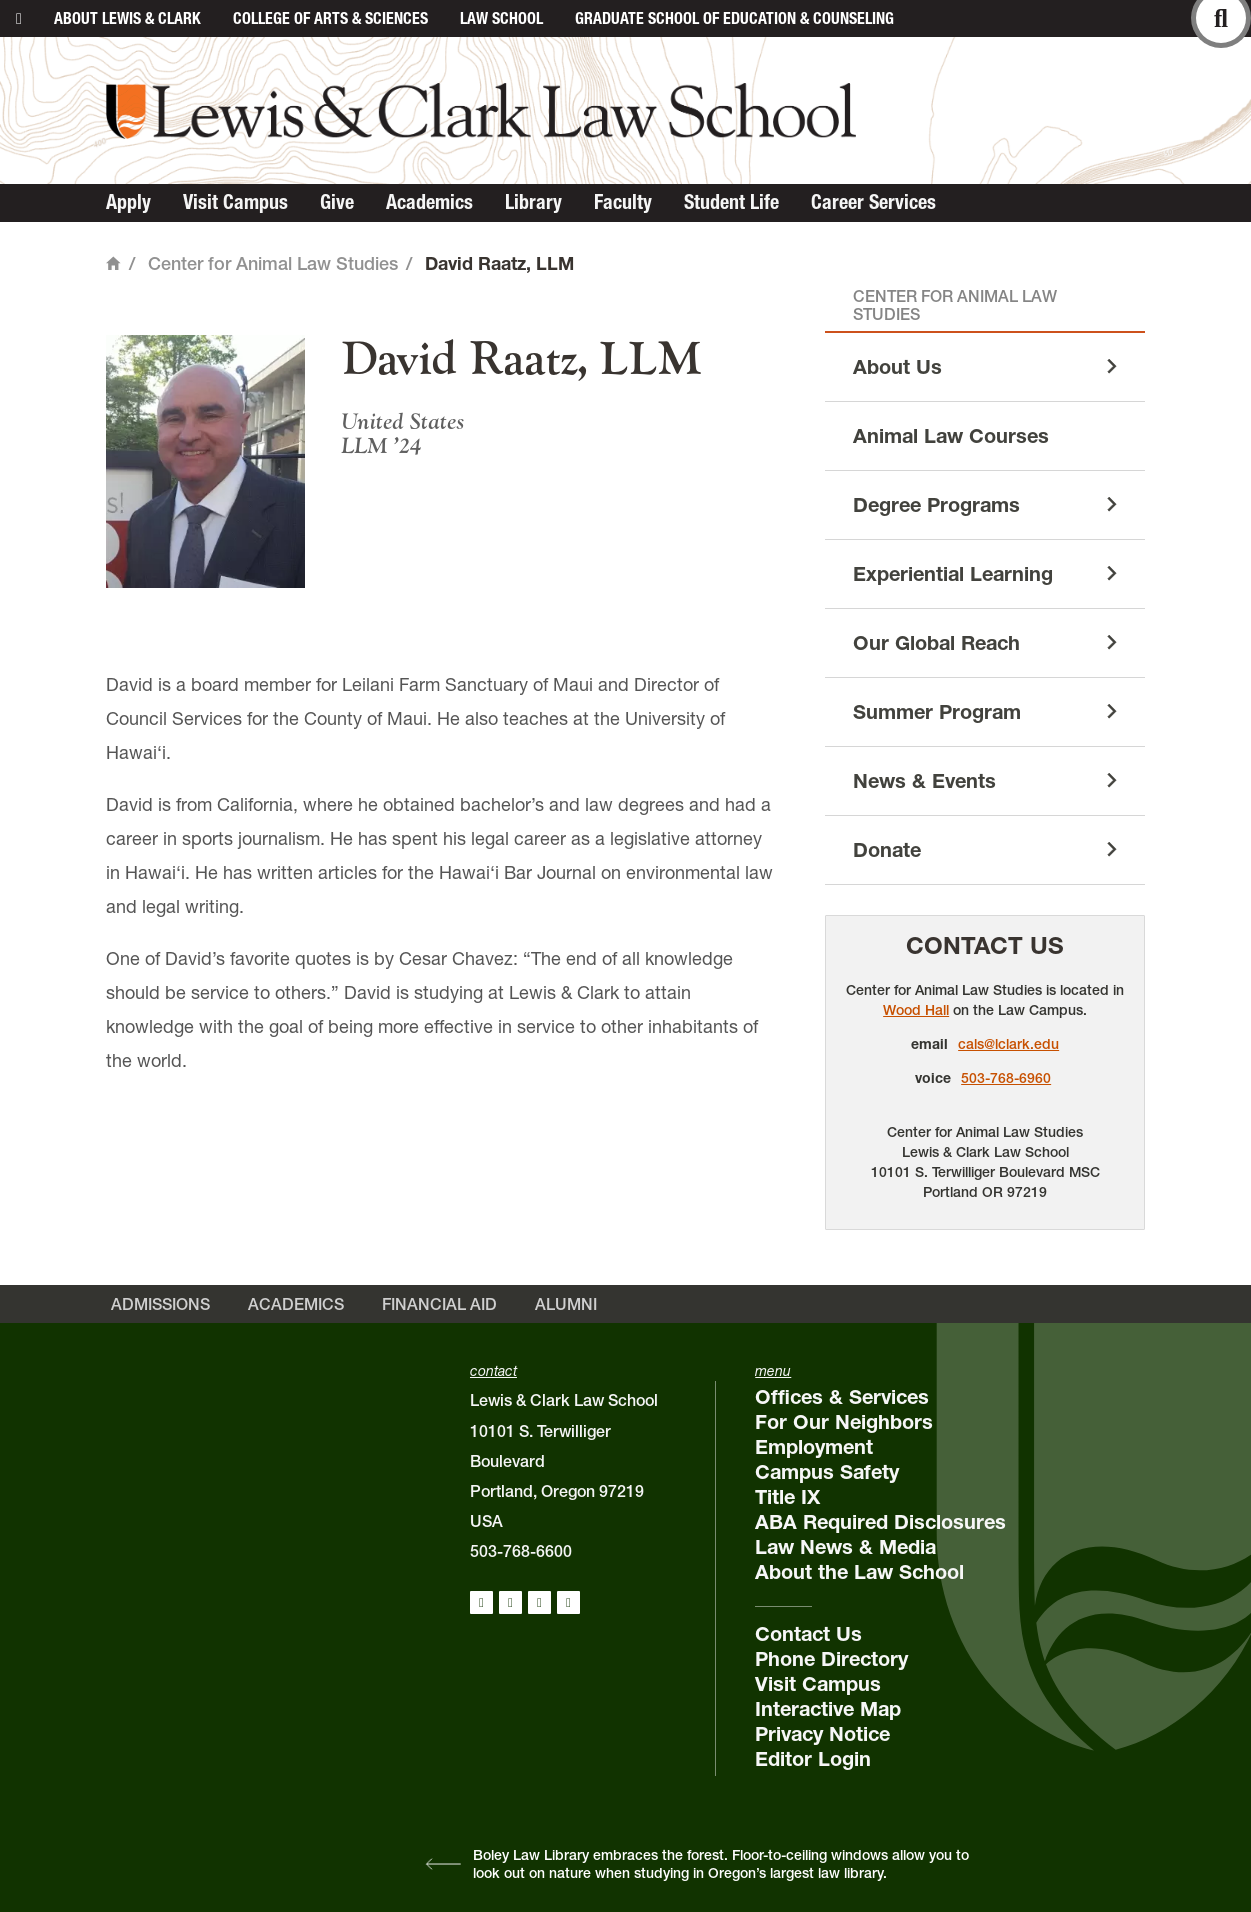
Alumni (566, 1304)
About (127, 18)
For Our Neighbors (844, 1422)
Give (337, 202)
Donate (887, 850)
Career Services (873, 202)
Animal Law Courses (951, 436)
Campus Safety (827, 1472)
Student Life (731, 202)
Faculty (623, 202)
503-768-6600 (521, 1551)
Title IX (787, 1497)
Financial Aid (439, 1304)
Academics (429, 202)
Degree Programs (936, 505)
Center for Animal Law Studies (273, 263)
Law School (501, 18)
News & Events (924, 781)
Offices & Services (842, 1397)
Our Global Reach (936, 643)
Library (533, 202)
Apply (128, 202)
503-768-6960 (1006, 1078)
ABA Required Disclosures (880, 1522)
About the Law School (859, 1572)
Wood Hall (916, 1010)
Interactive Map (828, 1709)
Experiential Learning (953, 574)
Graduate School (734, 18)
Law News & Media (845, 1547)
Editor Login (813, 1759)
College (330, 18)
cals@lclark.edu (1008, 1044)
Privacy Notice (822, 1734)
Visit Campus (235, 202)
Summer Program (937, 712)
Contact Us (985, 945)
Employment (814, 1447)
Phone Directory (831, 1659)
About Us (897, 367)
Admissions (160, 1304)
